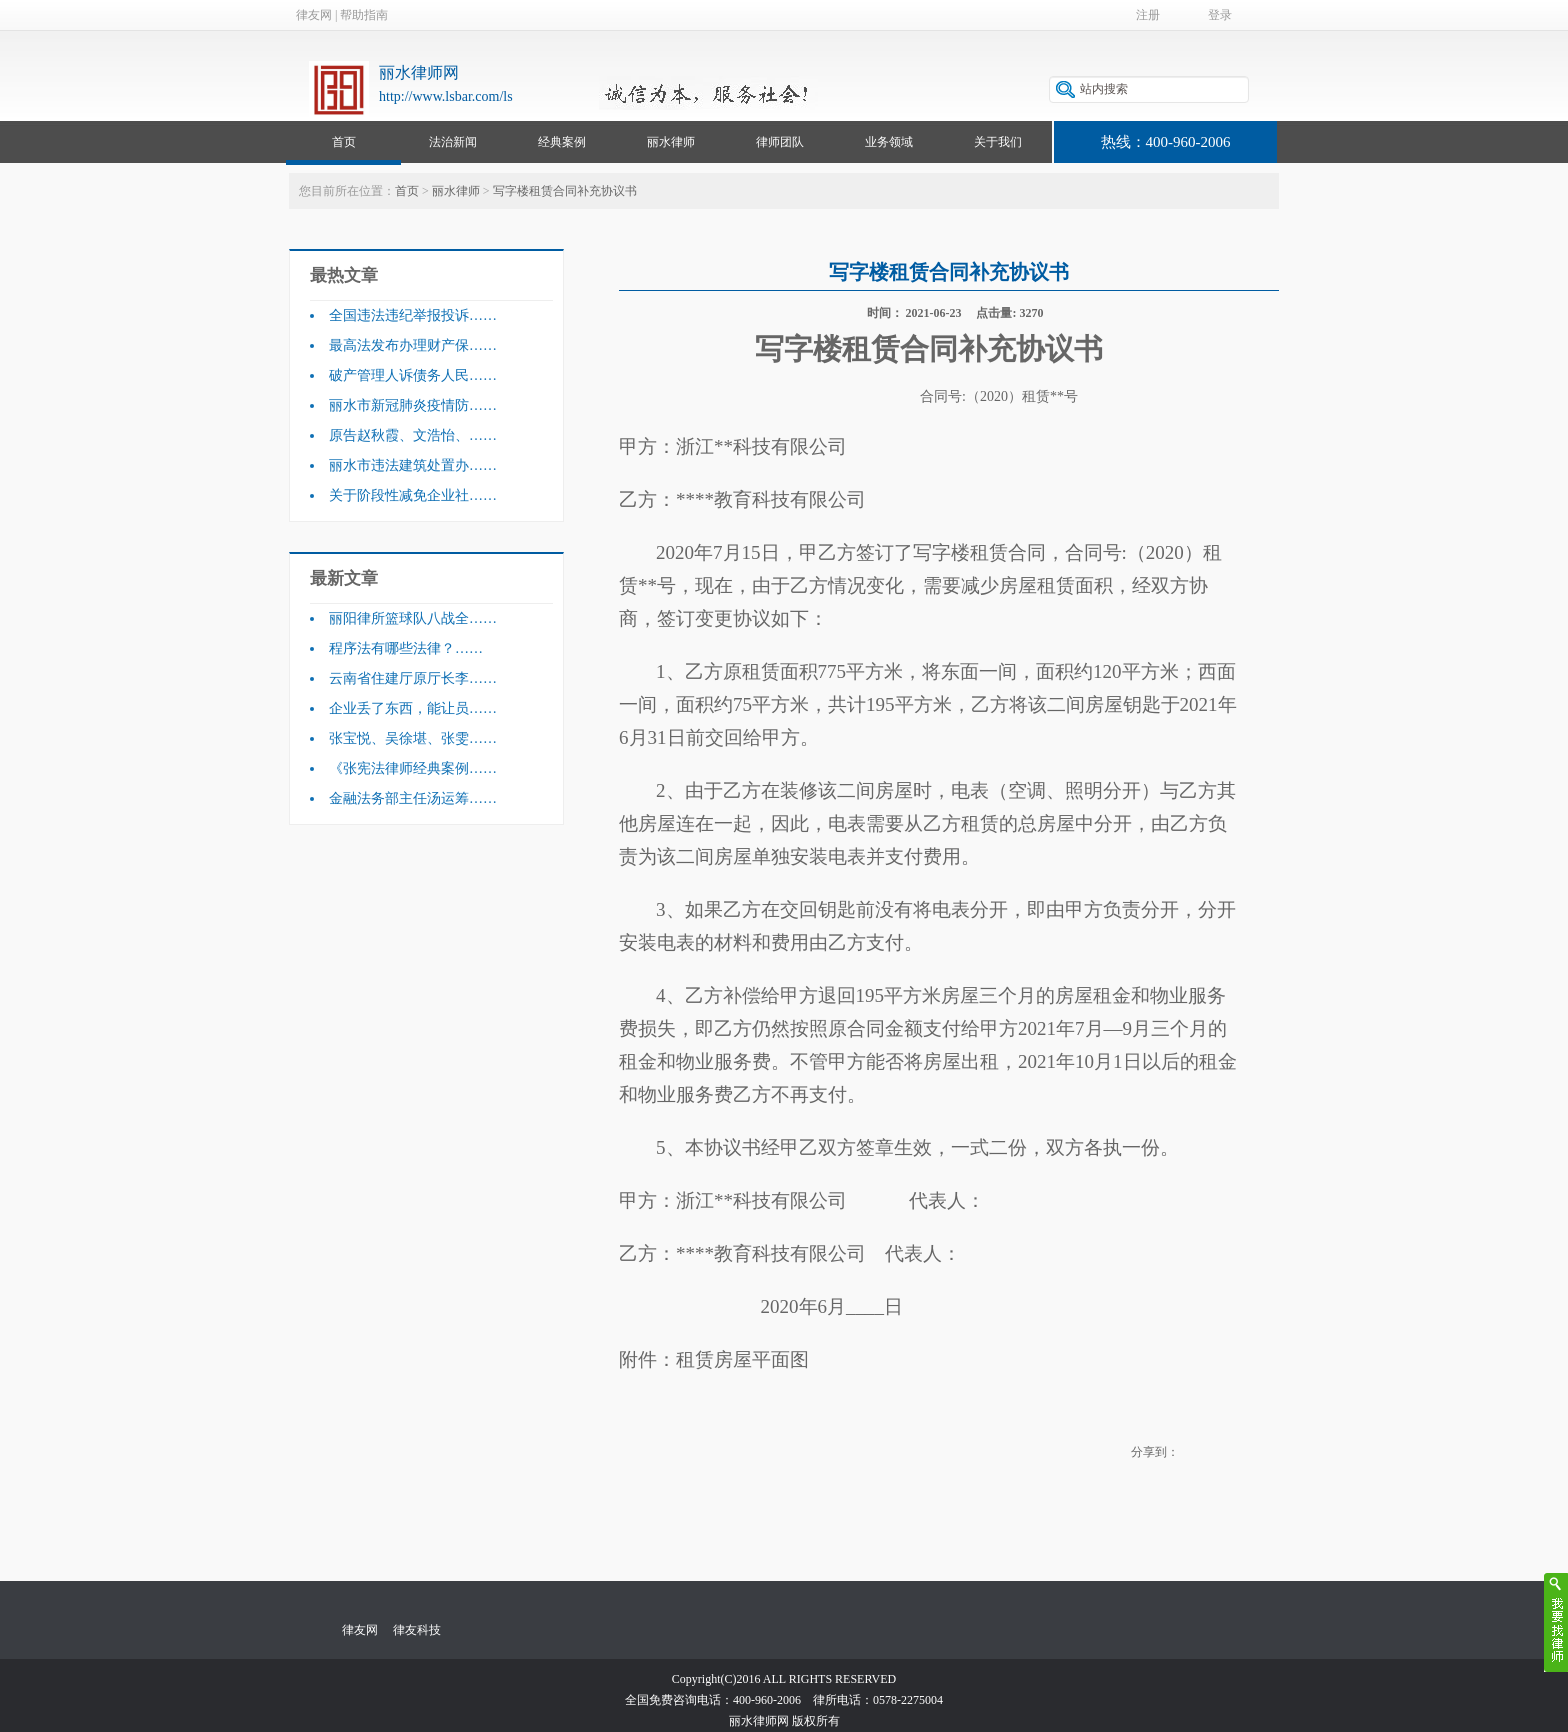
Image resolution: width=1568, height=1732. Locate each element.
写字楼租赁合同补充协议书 (565, 191)
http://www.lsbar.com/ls (446, 96)
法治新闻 (453, 142)
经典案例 (562, 142)
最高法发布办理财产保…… (413, 345)
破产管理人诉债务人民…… (413, 375)
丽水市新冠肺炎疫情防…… (413, 405)
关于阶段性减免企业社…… (413, 495)
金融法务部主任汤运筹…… (413, 798)
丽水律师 (671, 142)
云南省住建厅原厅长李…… (413, 678)
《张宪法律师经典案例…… (413, 768)
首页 (344, 142)
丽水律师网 (419, 72)
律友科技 (417, 1630)
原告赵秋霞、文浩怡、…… (413, 435)
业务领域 (889, 142)
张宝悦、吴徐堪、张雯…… (413, 738)
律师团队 (780, 142)
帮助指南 (364, 15)
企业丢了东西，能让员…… (413, 708)
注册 (1148, 15)
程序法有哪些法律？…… (406, 648)
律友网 (314, 15)
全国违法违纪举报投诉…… (413, 315)
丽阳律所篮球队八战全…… (413, 618)
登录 (1220, 15)
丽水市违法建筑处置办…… (413, 465)
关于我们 (998, 142)
